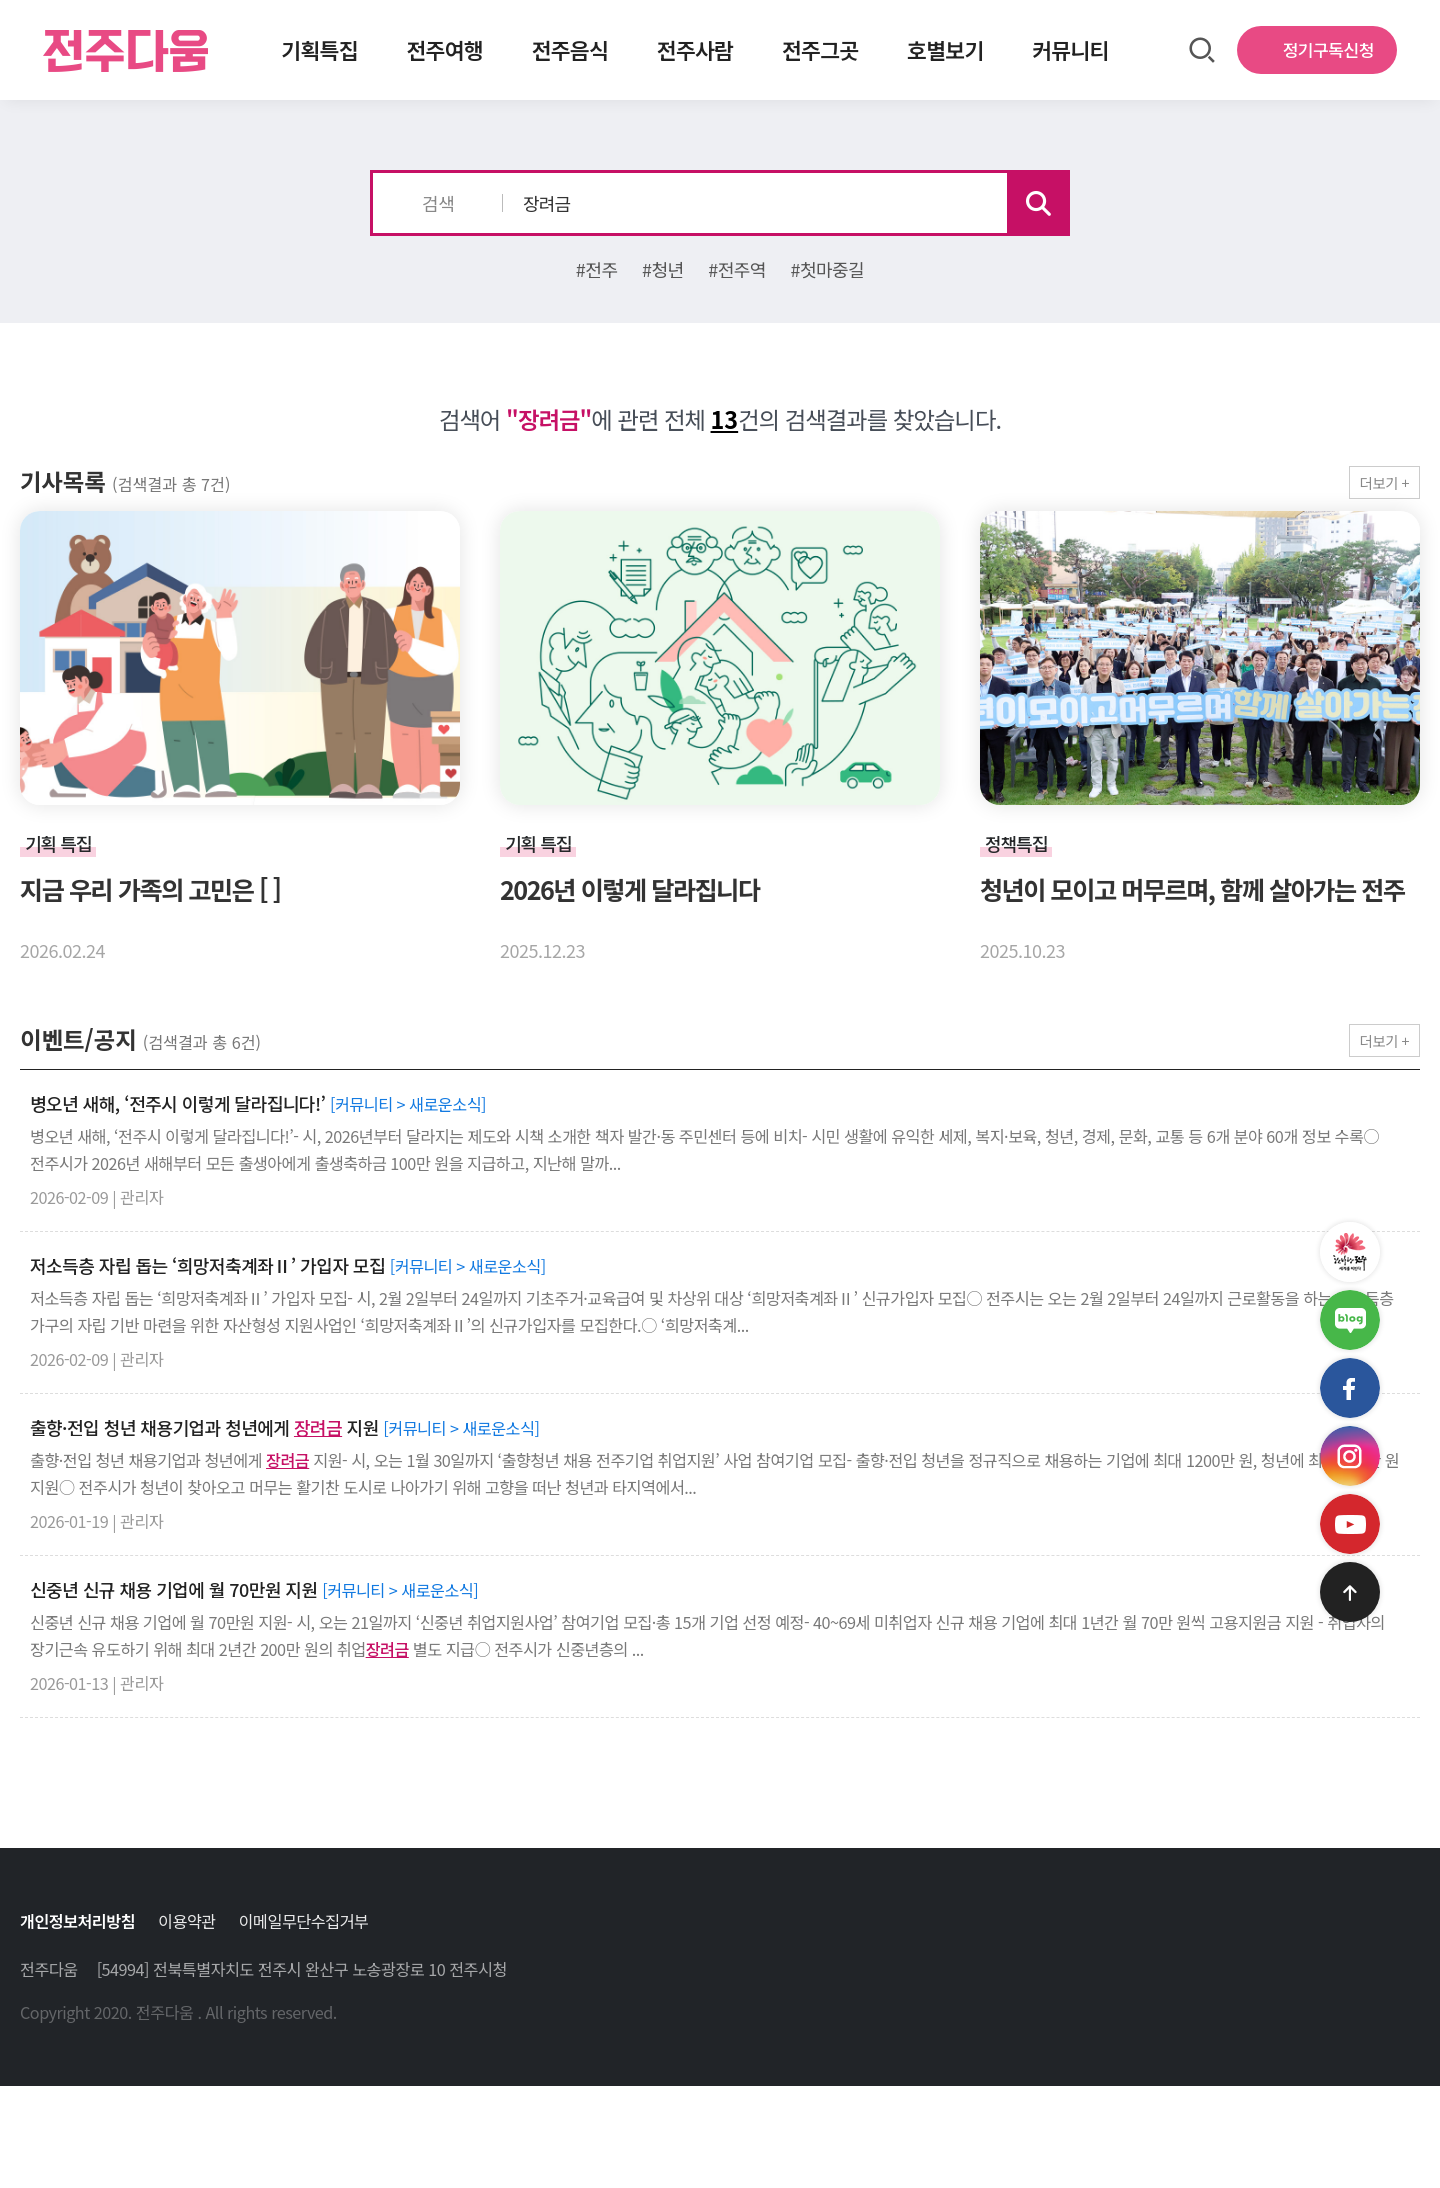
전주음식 (570, 49)
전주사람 (695, 49)
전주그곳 (820, 49)
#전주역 (737, 269)
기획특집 (319, 49)
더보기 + (1384, 482)
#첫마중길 (827, 269)
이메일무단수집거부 (304, 1921)
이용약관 (187, 1921)
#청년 (663, 269)
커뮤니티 (1070, 49)
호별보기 (945, 49)
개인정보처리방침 (77, 1921)
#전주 (597, 269)
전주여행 (444, 49)
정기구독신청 (1328, 49)
